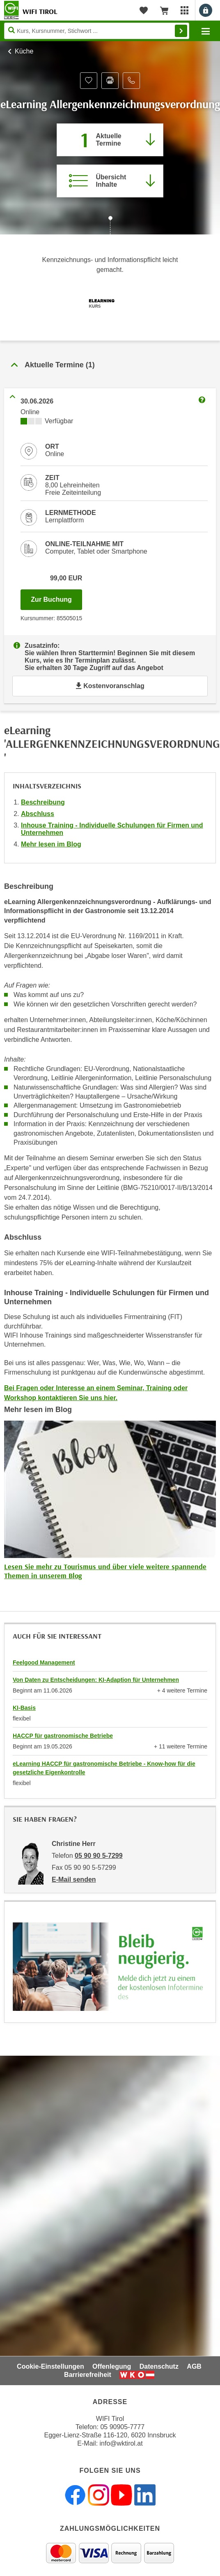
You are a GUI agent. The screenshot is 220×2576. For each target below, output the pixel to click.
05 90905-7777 (122, 2426)
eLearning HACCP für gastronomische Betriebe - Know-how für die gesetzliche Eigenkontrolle (104, 1768)
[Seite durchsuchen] (96, 31)
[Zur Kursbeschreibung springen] (110, 181)
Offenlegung (111, 2366)
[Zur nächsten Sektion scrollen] (110, 226)
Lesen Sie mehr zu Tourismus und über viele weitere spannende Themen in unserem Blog (105, 1571)
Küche (24, 51)
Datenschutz (159, 2366)
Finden (181, 31)
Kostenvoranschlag (110, 685)
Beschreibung (43, 802)
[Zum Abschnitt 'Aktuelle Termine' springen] (110, 139)
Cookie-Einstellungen (50, 2366)
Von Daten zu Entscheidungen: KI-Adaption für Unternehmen (96, 1679)
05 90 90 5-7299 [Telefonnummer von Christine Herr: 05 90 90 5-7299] (99, 1855)
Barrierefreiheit (87, 2374)
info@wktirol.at (121, 2443)
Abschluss (37, 813)
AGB (194, 2366)
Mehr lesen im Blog (51, 844)
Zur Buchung (56, 597)
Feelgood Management (44, 1662)
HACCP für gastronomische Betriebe (63, 1735)
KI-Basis (24, 1707)
